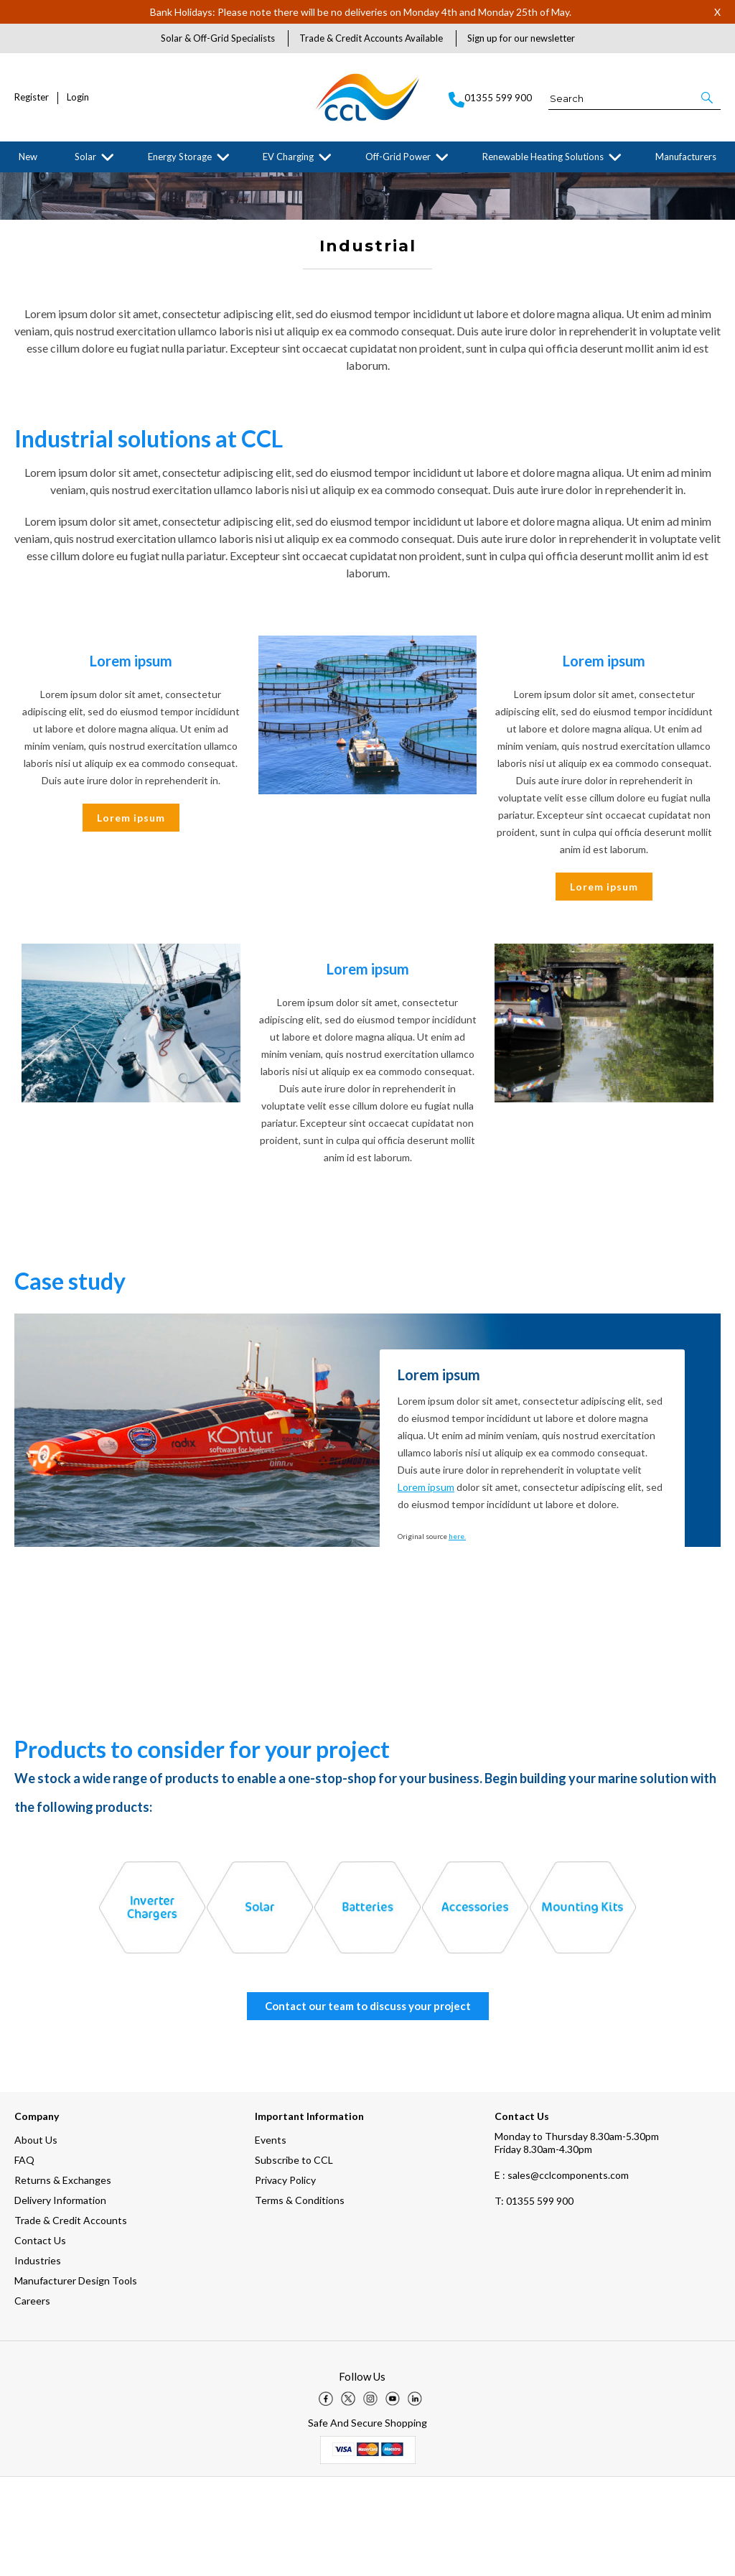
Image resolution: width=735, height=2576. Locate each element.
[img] (326, 2498)
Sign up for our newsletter (521, 38)
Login (78, 97)
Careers (32, 2400)
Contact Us (40, 2339)
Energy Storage (180, 156)
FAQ (24, 2259)
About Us (35, 2239)
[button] (708, 97)
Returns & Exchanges (62, 2279)
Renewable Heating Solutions (543, 156)
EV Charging (288, 156)
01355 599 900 (534, 2300)
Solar (85, 156)
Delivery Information (60, 2299)
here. (457, 1635)
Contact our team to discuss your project (368, 2104)
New (28, 156)
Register (31, 97)
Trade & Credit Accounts (70, 2319)
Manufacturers (685, 156)
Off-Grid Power (398, 156)
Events (270, 2239)
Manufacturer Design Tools (75, 2379)
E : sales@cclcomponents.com (562, 2274)
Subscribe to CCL (294, 2259)
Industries (37, 2359)
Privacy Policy (285, 2279)
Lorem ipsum (131, 917)
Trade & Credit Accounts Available (371, 38)
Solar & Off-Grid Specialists (218, 38)
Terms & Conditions (300, 2299)
